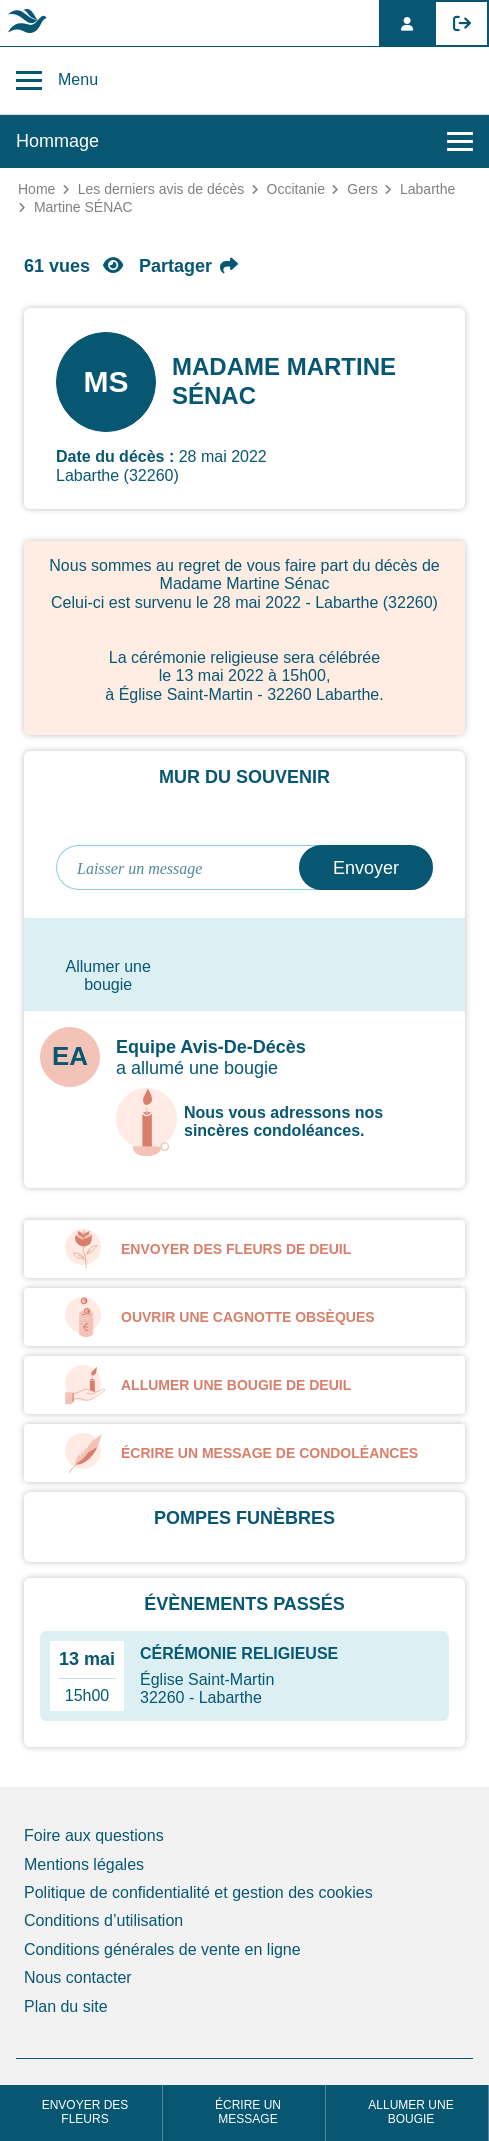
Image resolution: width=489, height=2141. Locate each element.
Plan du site (66, 2006)
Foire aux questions (94, 1835)
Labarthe (427, 189)
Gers (362, 189)
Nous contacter (78, 1977)
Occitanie (296, 189)
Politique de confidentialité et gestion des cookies (198, 1892)
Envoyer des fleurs (85, 2112)
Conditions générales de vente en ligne (162, 1949)
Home (36, 189)
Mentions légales (84, 1864)
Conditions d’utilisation (103, 1920)
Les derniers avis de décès (161, 189)
